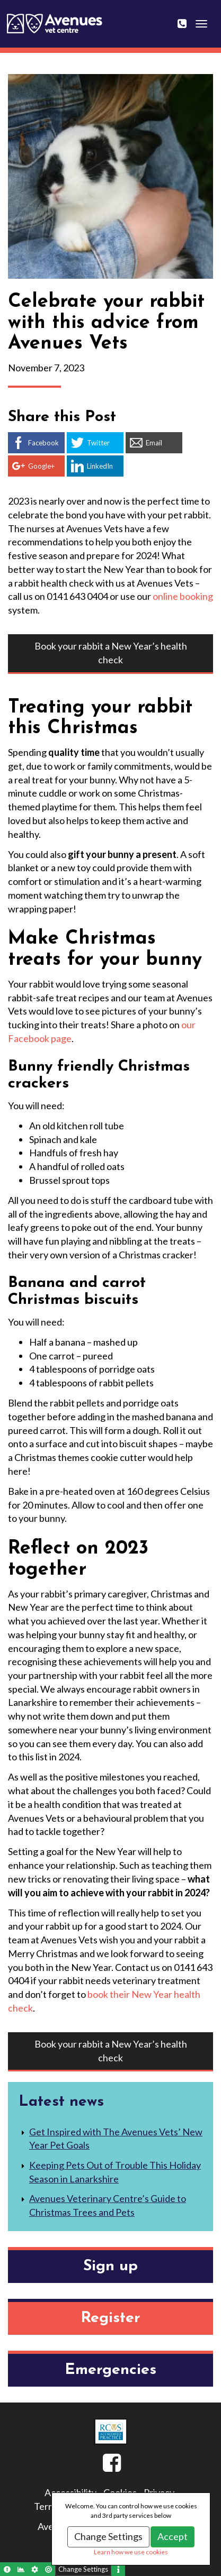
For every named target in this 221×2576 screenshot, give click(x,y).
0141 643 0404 (189, 17)
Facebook (103, 2466)
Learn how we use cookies (131, 2552)
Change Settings (108, 2536)
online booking (183, 596)
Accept (172, 2536)
